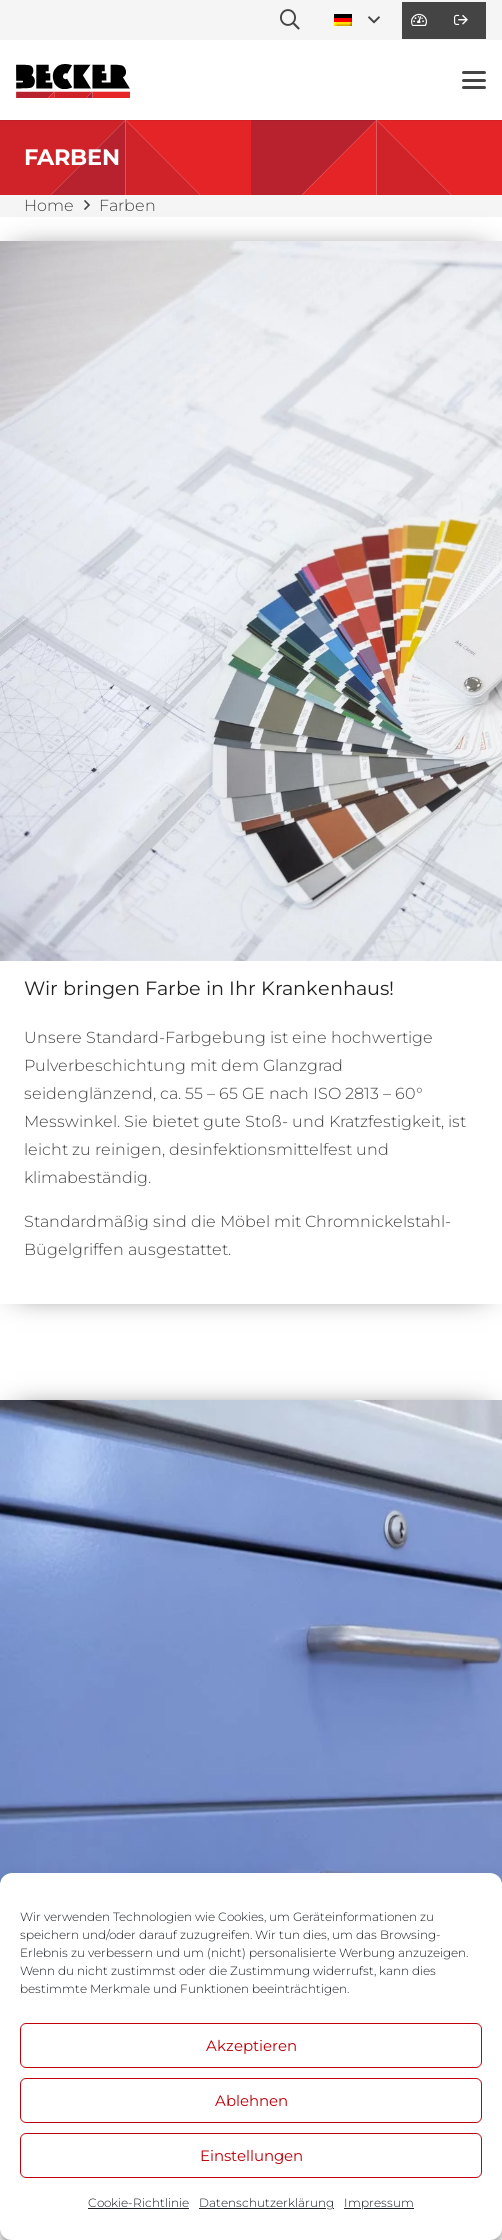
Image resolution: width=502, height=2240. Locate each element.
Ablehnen (251, 2100)
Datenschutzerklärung (266, 2202)
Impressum (379, 2202)
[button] (290, 20)
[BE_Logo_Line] (73, 80)
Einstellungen (251, 2155)
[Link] (419, 20)
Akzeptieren (251, 2045)
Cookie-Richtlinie (138, 2202)
